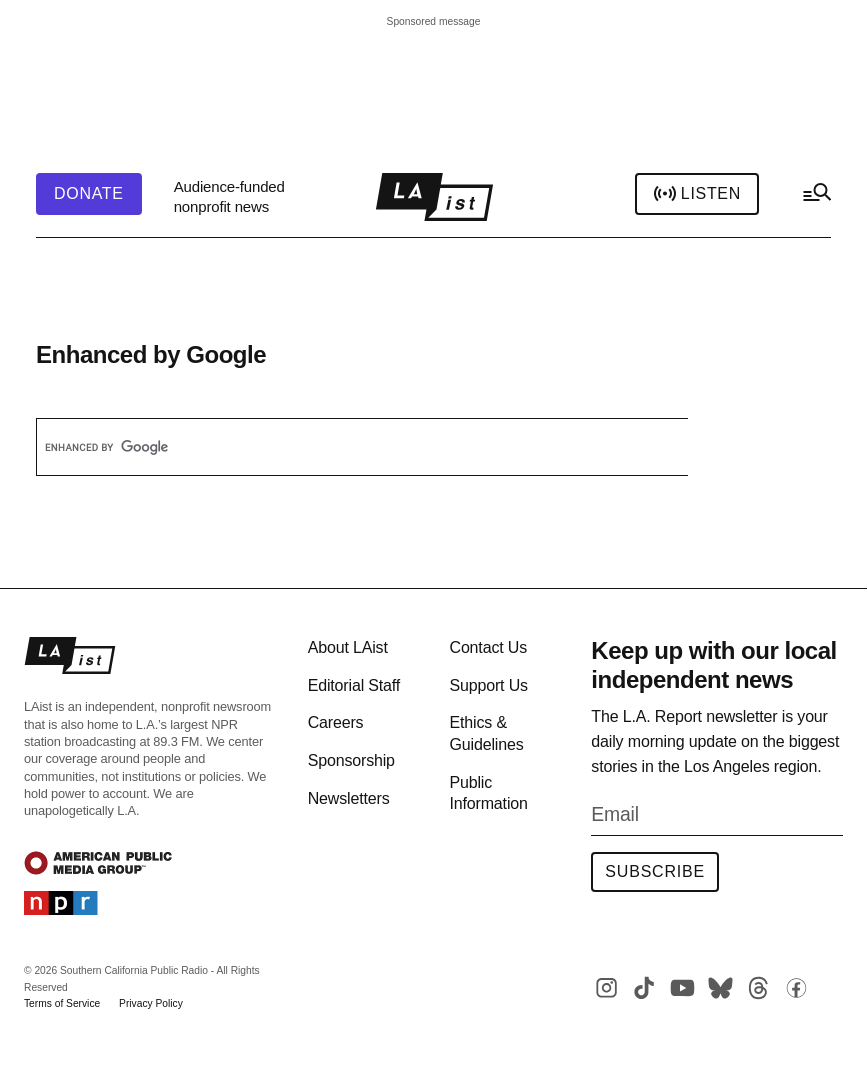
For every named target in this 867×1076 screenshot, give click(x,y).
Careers (336, 722)
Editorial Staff (354, 685)
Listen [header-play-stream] (697, 194)
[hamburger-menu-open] (816, 197)
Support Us (488, 685)
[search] (340, 447)
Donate (89, 194)
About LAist (348, 647)
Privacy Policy (151, 1003)
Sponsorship (351, 760)
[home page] (434, 197)
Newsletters (349, 798)
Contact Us (488, 647)
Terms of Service (62, 1003)
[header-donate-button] (89, 194)
